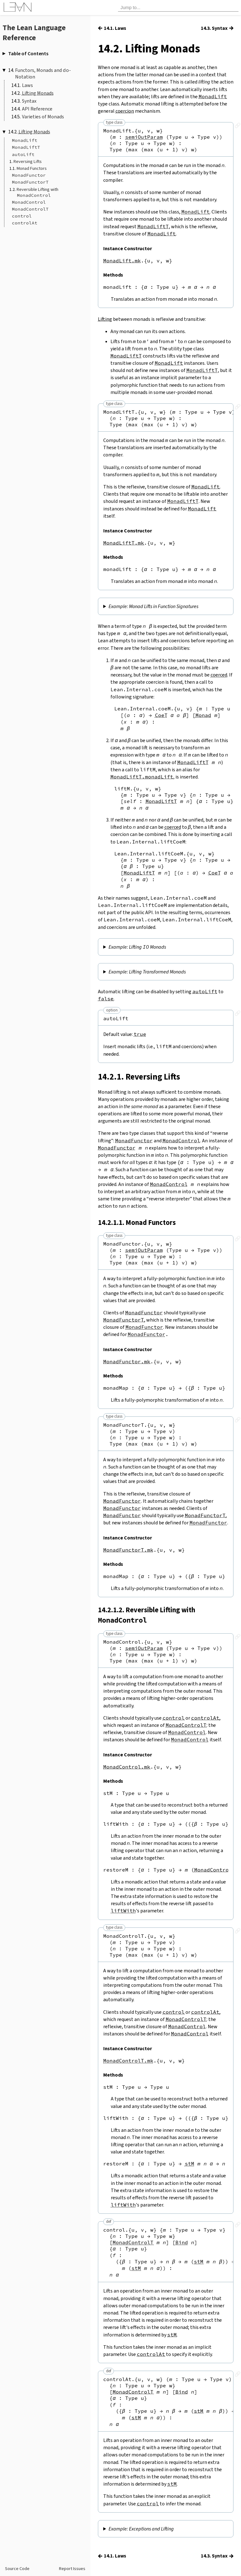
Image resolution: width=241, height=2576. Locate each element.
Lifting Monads (38, 93)
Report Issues (72, 2569)
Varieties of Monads (43, 116)
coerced (219, 675)
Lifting (105, 319)
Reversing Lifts (27, 161)
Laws (27, 85)
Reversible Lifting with (37, 192)
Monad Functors (32, 168)
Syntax (29, 101)
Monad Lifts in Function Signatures (163, 607)
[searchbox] (178, 7)
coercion (124, 111)
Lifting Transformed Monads (157, 975)
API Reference (37, 108)
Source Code (17, 2569)
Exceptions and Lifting (151, 2537)
